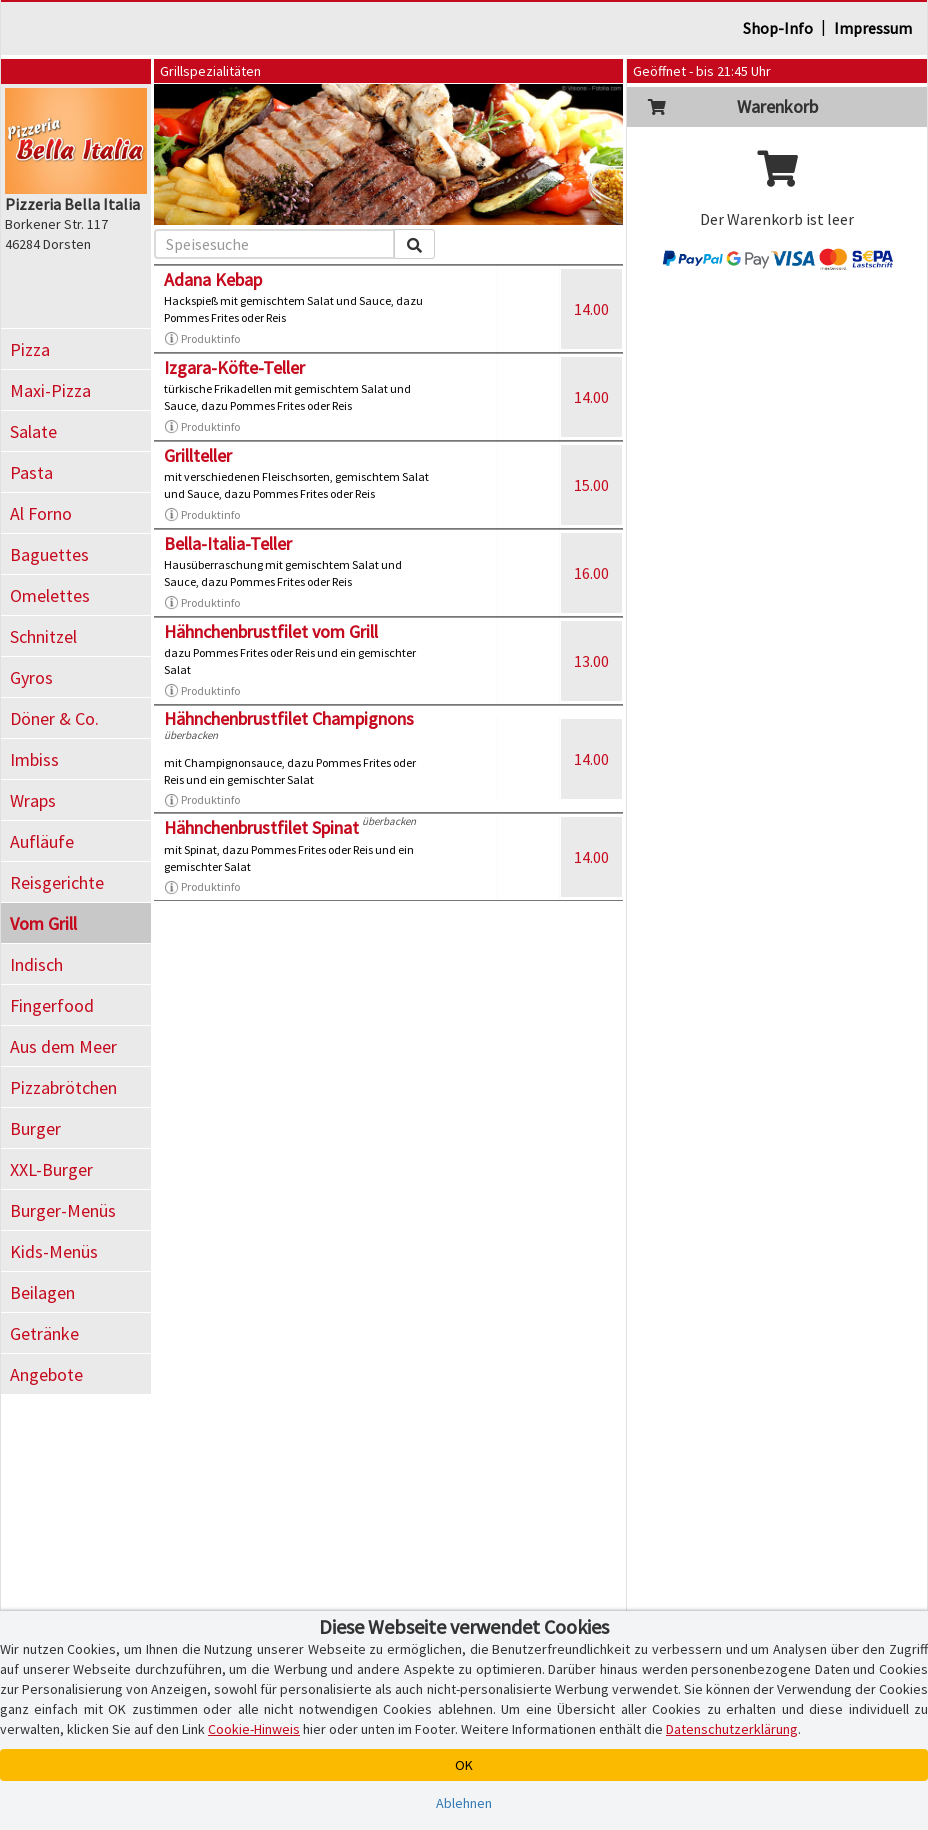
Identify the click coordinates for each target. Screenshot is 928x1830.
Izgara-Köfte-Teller (234, 367)
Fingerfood (52, 1005)
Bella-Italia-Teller (228, 543)
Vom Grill (43, 923)
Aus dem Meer (63, 1046)
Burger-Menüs (63, 1210)
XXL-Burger (51, 1169)
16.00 (591, 573)
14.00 (591, 309)
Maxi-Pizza (50, 390)
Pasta (31, 472)
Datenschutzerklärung (732, 1729)
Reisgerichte (57, 882)
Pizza (30, 349)
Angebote (46, 1374)
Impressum (873, 28)
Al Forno (41, 513)
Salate (33, 431)
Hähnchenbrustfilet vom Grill (271, 631)
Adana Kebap (213, 279)
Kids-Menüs (54, 1251)
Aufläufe (42, 841)
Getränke (44, 1333)
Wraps (33, 800)
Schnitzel (43, 636)
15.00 (591, 485)
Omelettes (50, 595)
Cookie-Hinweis (254, 1729)
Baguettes (49, 554)
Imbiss (34, 759)
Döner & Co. (54, 718)
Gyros (31, 677)
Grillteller (198, 455)
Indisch (36, 964)
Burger (35, 1128)
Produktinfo (202, 339)
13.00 (591, 661)
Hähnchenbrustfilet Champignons (289, 718)
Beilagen (42, 1292)
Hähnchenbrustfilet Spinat (261, 827)
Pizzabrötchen (63, 1087)
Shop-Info (778, 28)
